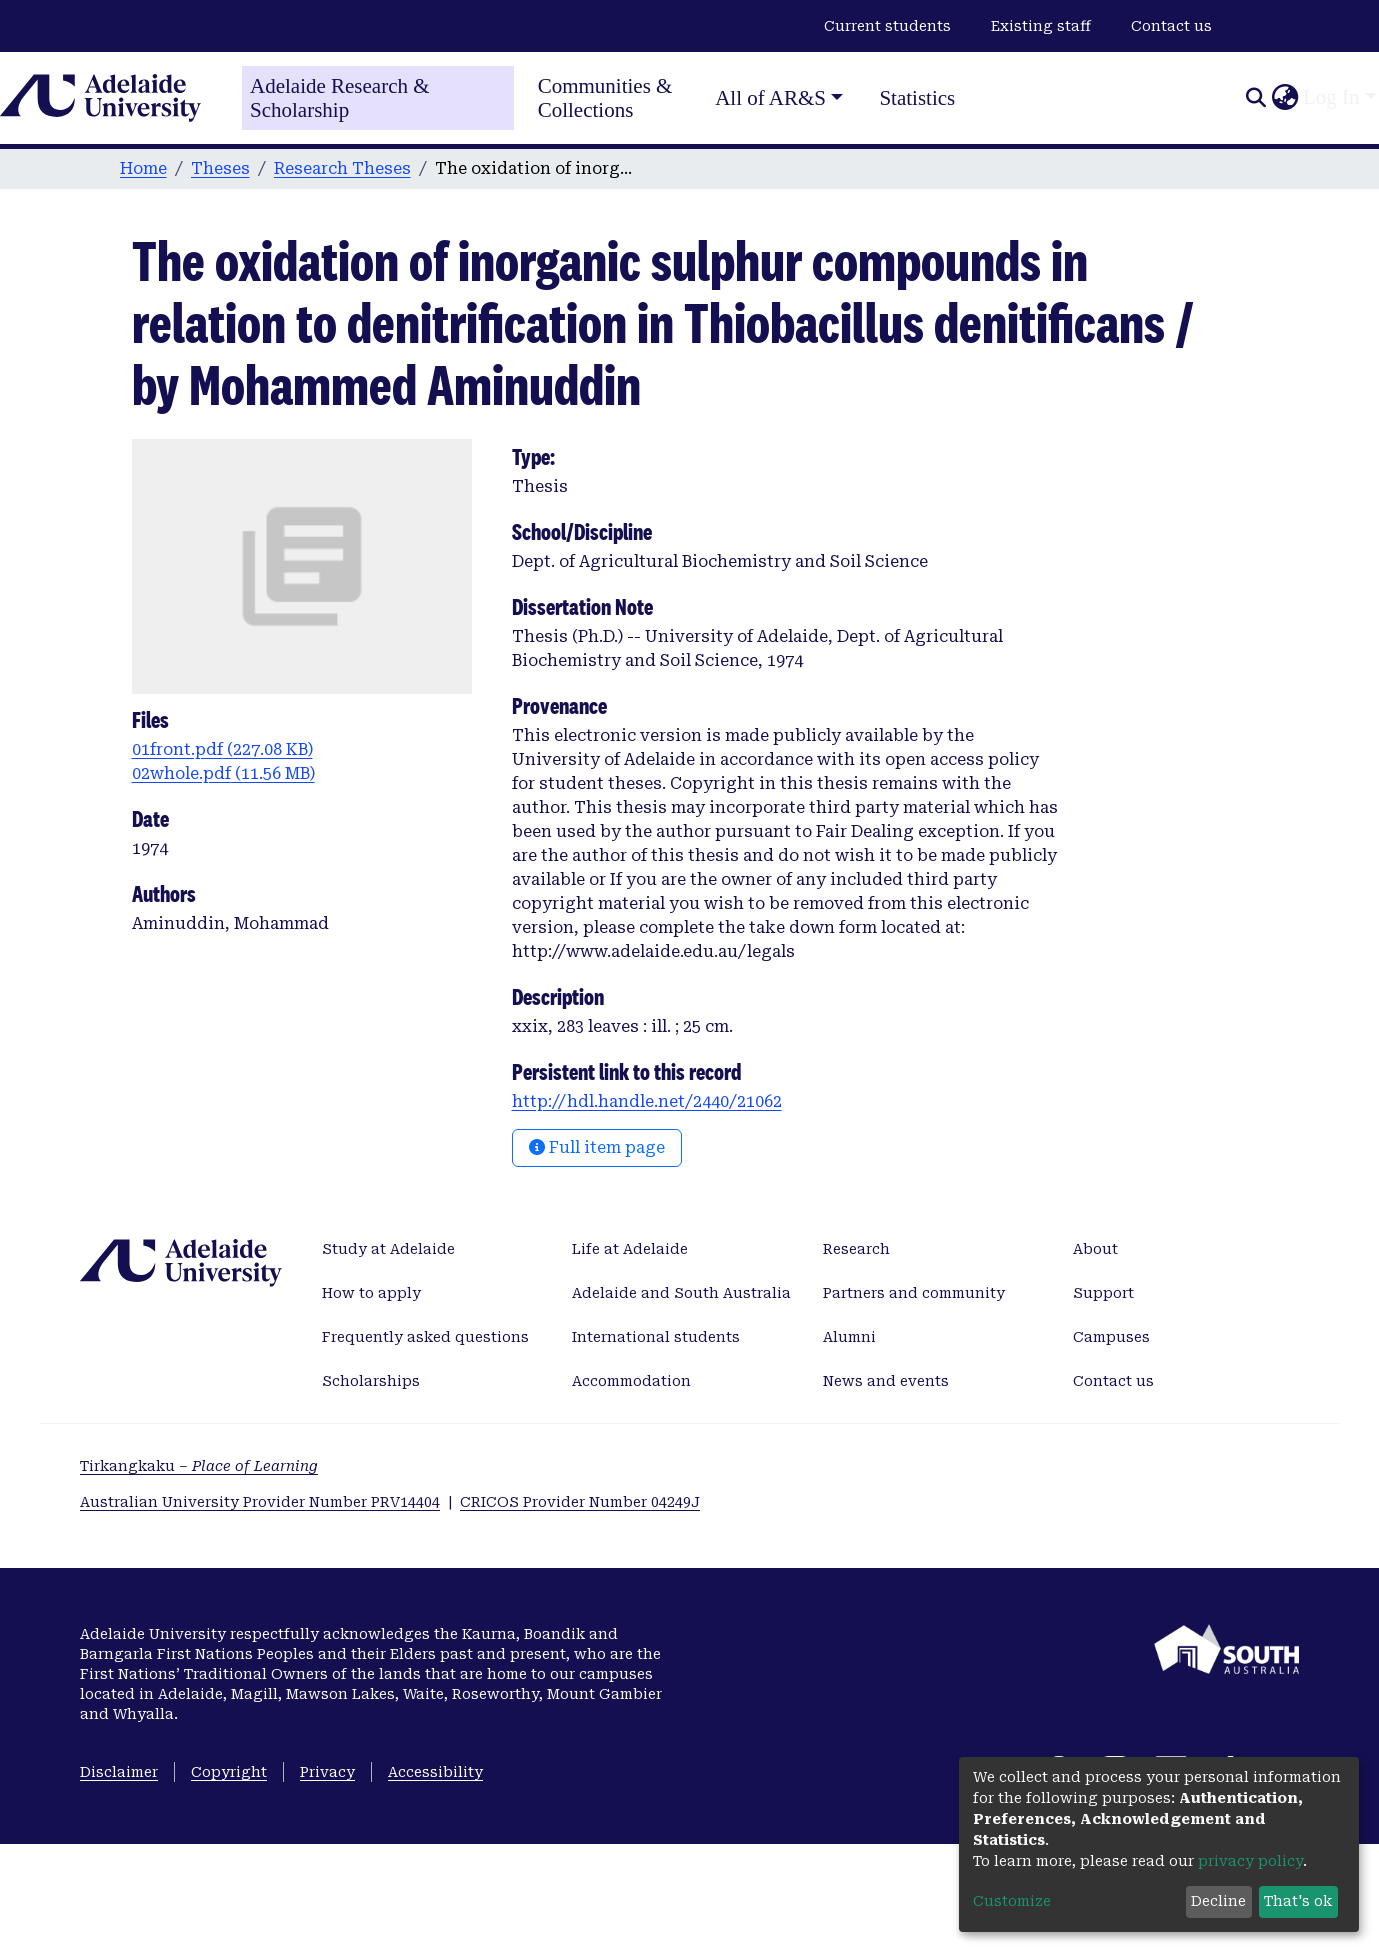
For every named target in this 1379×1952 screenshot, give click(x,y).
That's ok (1298, 1901)
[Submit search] (1255, 98)
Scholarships (371, 1381)
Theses (220, 168)
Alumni (849, 1337)
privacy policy (1250, 1861)
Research (856, 1249)
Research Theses (342, 168)
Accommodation (631, 1381)
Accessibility (435, 1772)
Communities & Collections (605, 98)
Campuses (1111, 1337)
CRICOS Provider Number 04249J (580, 1502)
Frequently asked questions (425, 1337)
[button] (1284, 98)
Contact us (1171, 26)
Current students (887, 26)
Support (1103, 1293)
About (1095, 1249)
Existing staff (1041, 26)
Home (143, 168)
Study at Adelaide (388, 1249)
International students (656, 1337)
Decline (1218, 1901)
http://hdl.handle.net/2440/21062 (647, 1101)
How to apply (371, 1293)
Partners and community (914, 1293)
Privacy (327, 1772)
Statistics (917, 98)
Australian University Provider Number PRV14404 (260, 1502)
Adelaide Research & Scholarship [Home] (340, 98)
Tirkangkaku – (199, 1466)
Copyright (229, 1772)
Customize (1012, 1901)
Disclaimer (119, 1772)
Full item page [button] (597, 1147)
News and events (886, 1381)
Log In (1331, 97)
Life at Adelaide (630, 1249)
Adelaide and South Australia (681, 1293)
